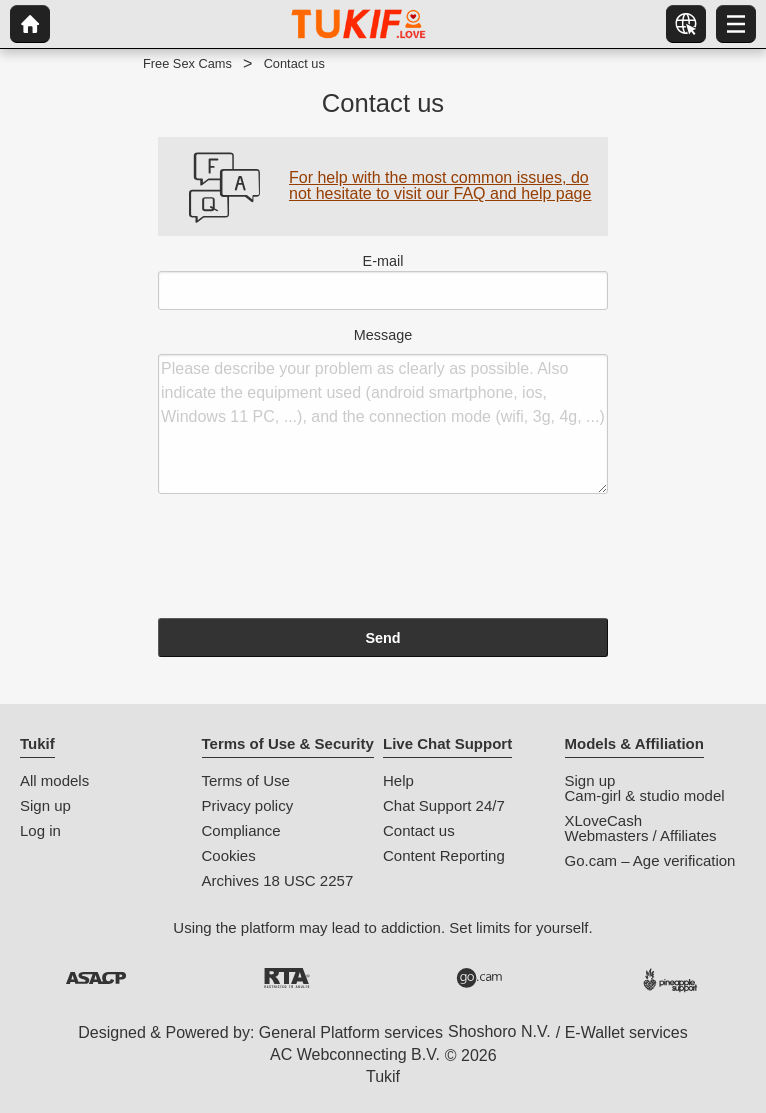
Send (382, 638)
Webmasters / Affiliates (641, 835)
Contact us (419, 830)
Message (383, 411)
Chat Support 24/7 (444, 805)
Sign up (45, 805)
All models (54, 780)
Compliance (241, 830)
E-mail (383, 281)
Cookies (229, 855)
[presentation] (310, 559)
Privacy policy (248, 805)
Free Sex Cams (187, 63)
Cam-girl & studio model (645, 795)
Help (398, 780)
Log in (40, 830)
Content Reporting (444, 855)
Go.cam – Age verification (650, 860)
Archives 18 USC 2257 (278, 880)
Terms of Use (246, 780)
